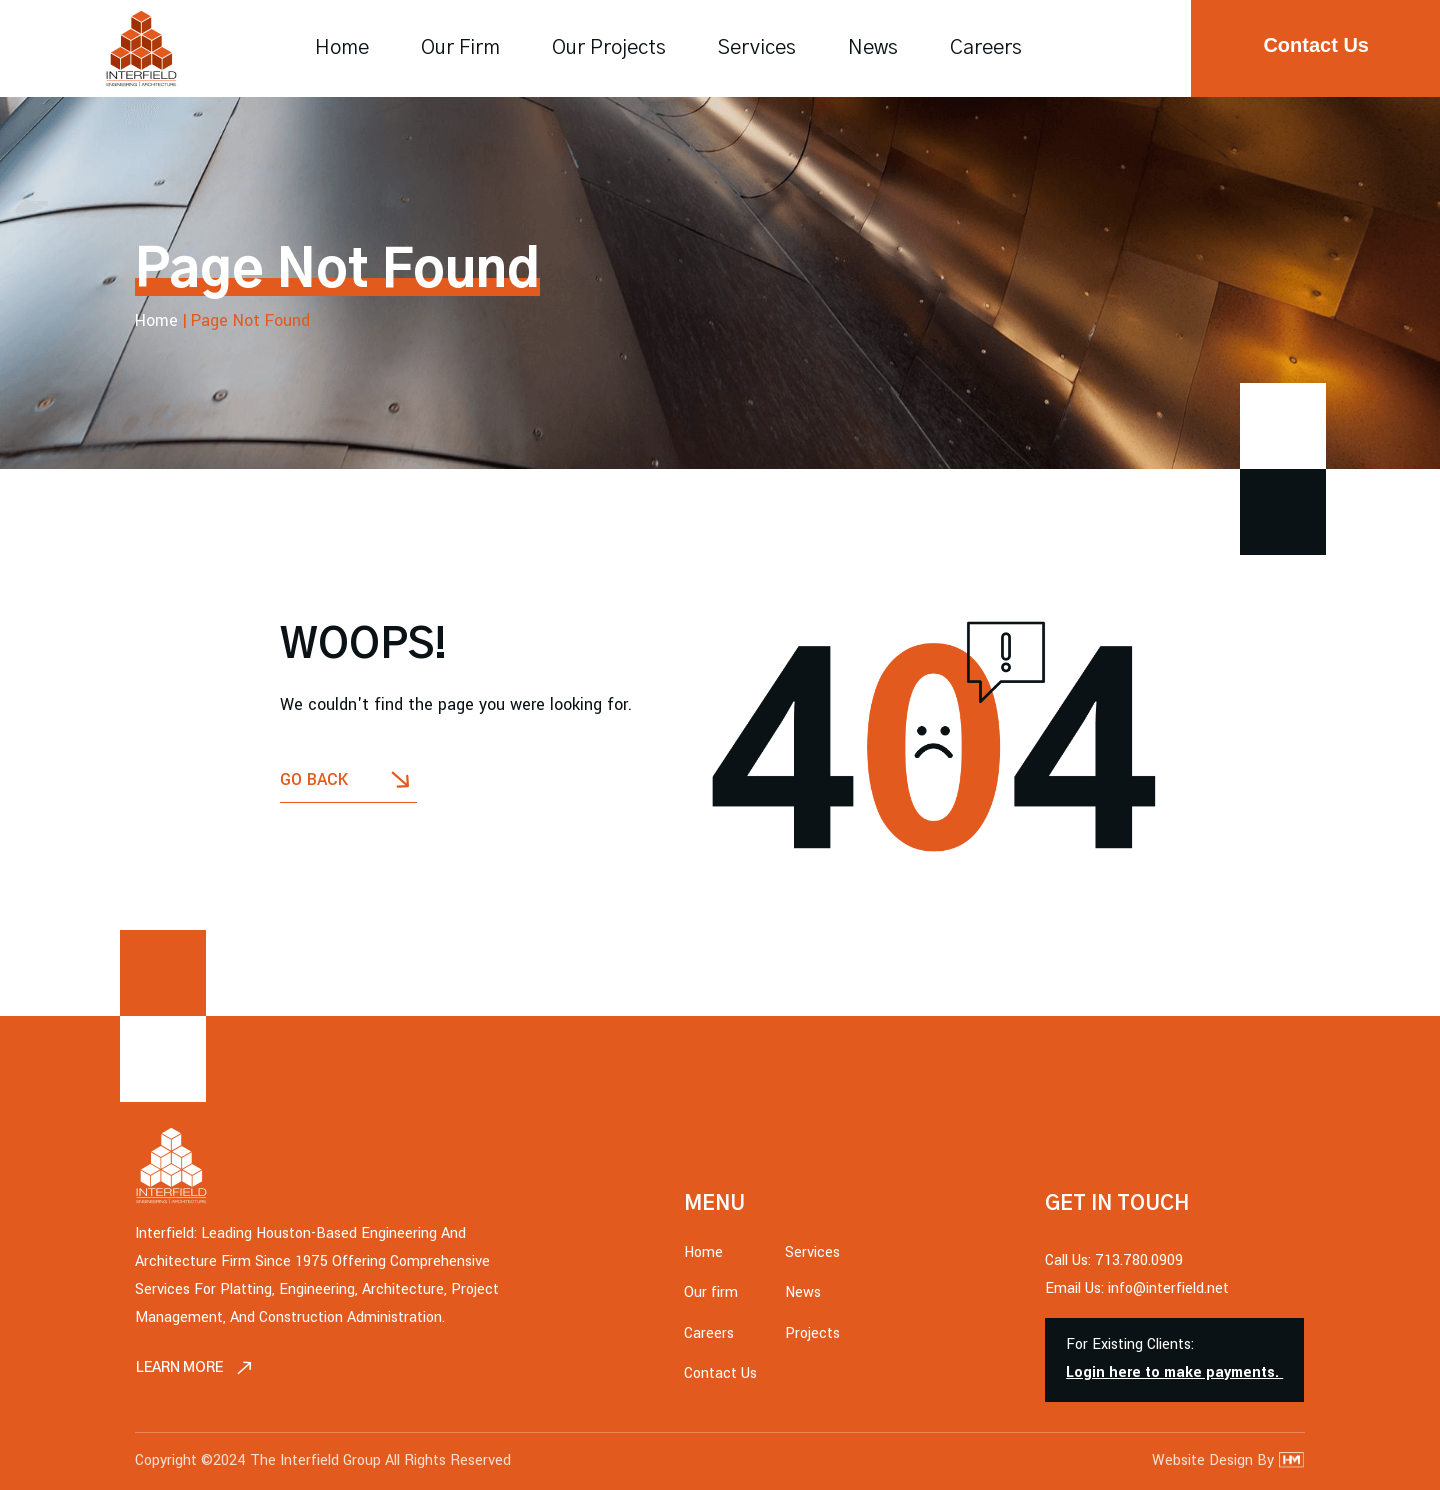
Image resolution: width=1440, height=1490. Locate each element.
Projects (812, 1305)
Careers (986, 48)
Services (757, 48)
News (873, 48)
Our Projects (609, 48)
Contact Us (720, 1345)
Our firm (460, 48)
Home (342, 48)
